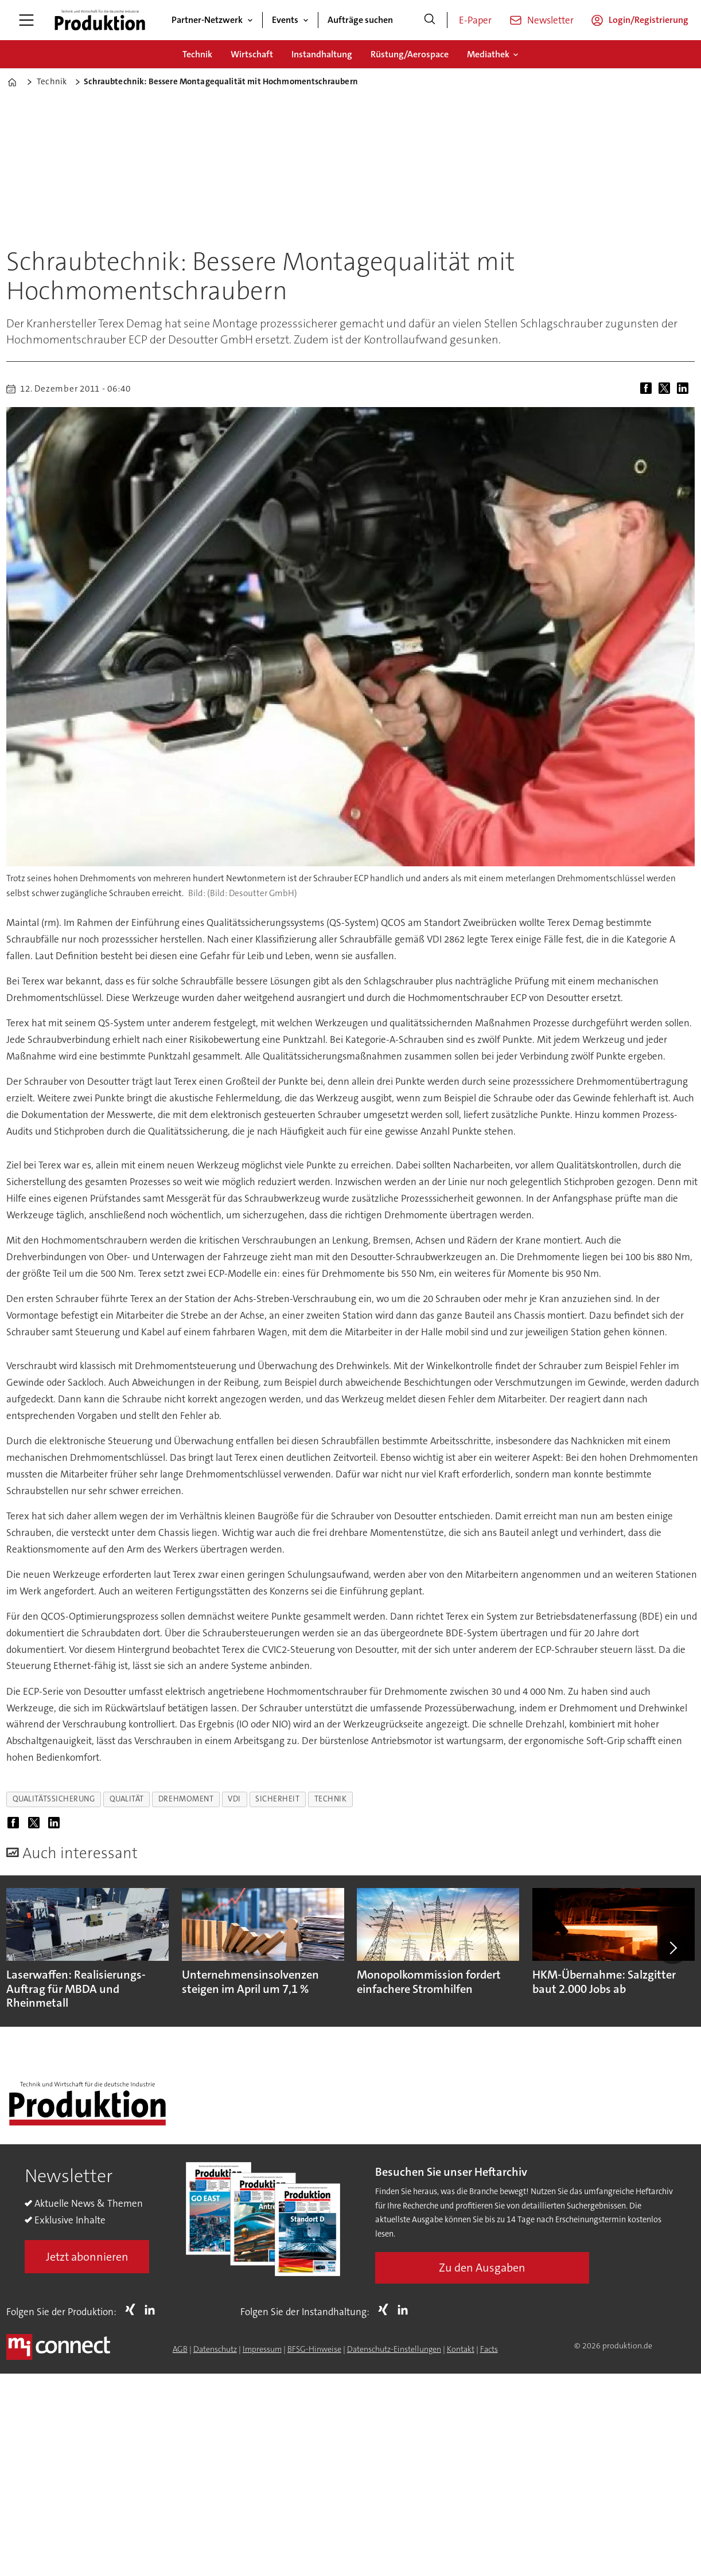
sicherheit (277, 1799)
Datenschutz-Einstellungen (394, 2349)
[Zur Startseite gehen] (100, 20)
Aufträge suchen (360, 20)
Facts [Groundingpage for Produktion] (489, 2349)
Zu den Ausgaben (482, 2267)
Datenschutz (215, 2349)
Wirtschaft (252, 54)
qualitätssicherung (54, 1799)
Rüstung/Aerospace (410, 54)
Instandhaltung (321, 54)
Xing (133, 2309)
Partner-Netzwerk (207, 20)
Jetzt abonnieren (87, 2256)
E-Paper (475, 20)
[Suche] (429, 20)
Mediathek (488, 54)
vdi (234, 1799)
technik (330, 1799)
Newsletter (550, 20)
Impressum (262, 2349)
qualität (127, 1799)
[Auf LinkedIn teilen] (685, 388)
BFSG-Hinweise (314, 2349)
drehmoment (185, 1799)
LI (152, 2309)
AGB (180, 2349)
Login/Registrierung (648, 20)
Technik (197, 54)
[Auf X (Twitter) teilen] (666, 388)
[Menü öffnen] (26, 20)
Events (285, 20)
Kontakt (460, 2349)
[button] (672, 1948)
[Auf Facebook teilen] (648, 388)
